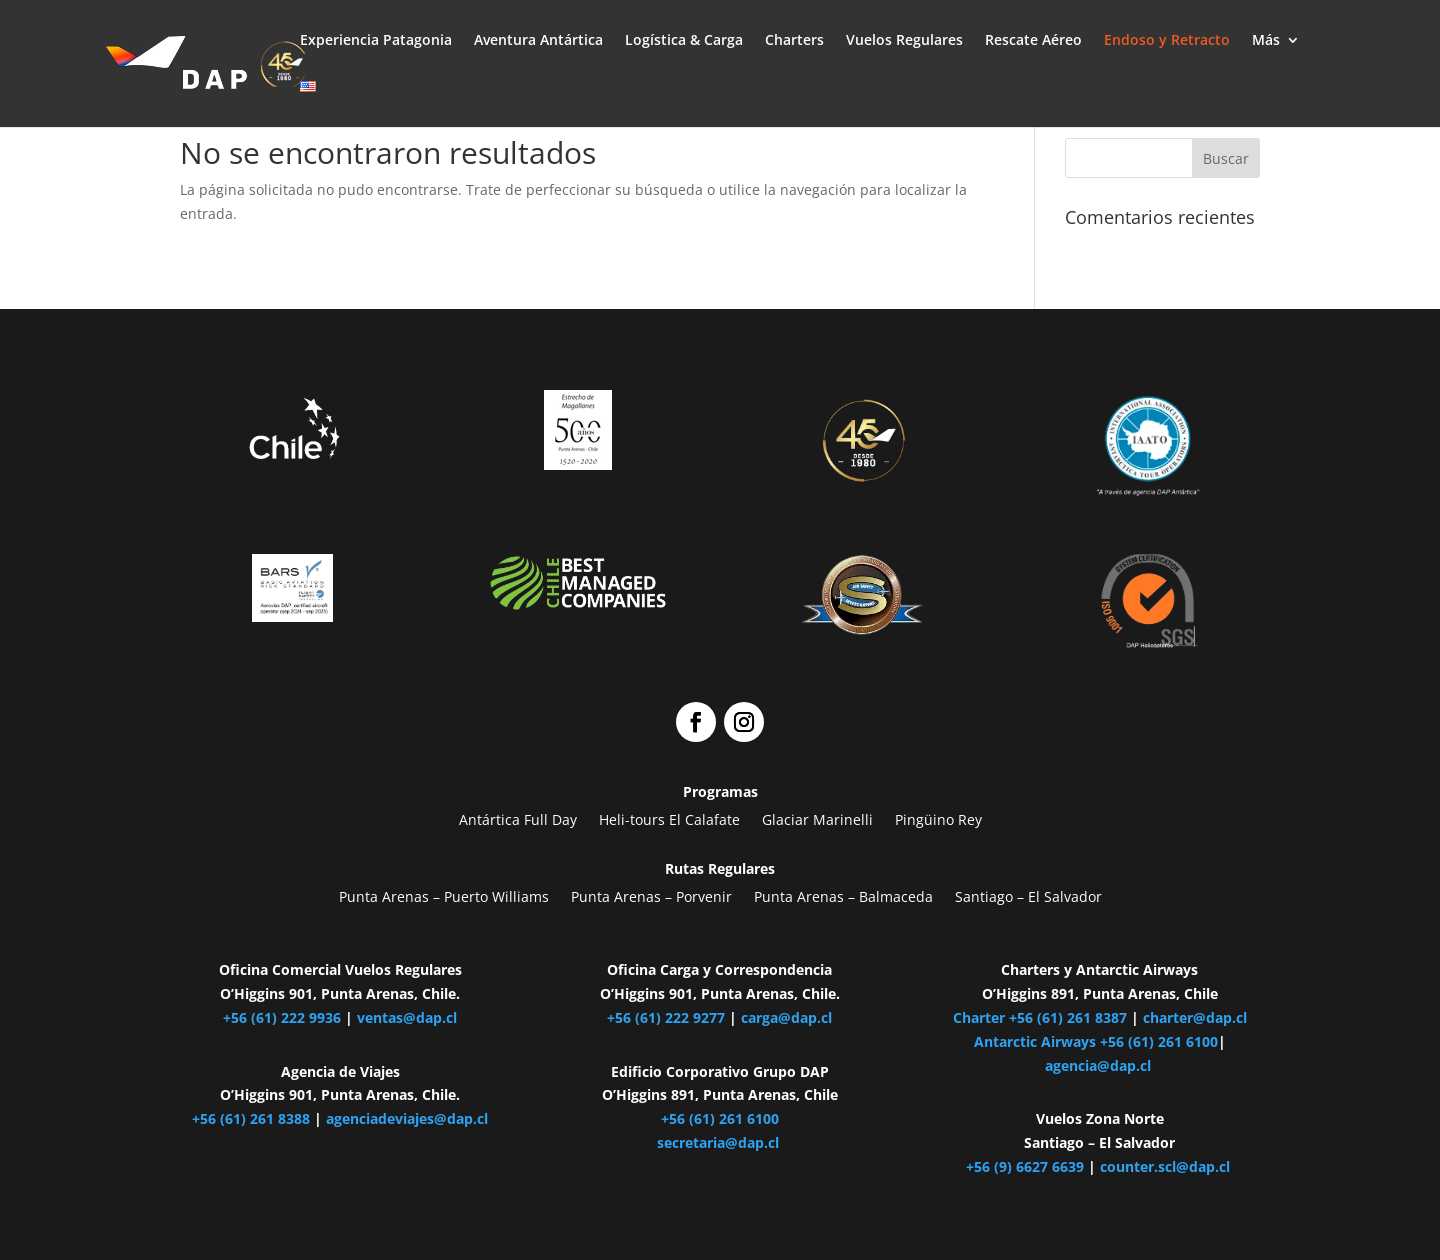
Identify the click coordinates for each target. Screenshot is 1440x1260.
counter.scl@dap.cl (1167, 1166)
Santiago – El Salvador (1028, 897)
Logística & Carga (684, 41)
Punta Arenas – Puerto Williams (444, 897)
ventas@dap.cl (407, 1017)
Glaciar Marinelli (817, 820)
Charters (794, 41)
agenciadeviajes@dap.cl (407, 1118)
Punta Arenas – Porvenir (651, 897)
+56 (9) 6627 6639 (1025, 1166)
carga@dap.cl (786, 1017)
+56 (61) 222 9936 (282, 1017)
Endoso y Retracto (1167, 41)
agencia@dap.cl (1100, 1065)
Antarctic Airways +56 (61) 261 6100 (1096, 1041)
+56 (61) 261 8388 (251, 1118)
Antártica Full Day (518, 820)
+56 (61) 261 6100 (720, 1118)
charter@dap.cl (1195, 1017)
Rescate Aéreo (1033, 41)
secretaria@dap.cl (718, 1142)
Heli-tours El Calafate (669, 820)
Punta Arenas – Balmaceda (843, 897)
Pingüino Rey (938, 820)
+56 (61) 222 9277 (666, 1017)
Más (1266, 41)
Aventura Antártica (538, 41)
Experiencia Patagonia (376, 41)
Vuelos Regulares (904, 41)
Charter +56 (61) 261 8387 (1040, 1017)
